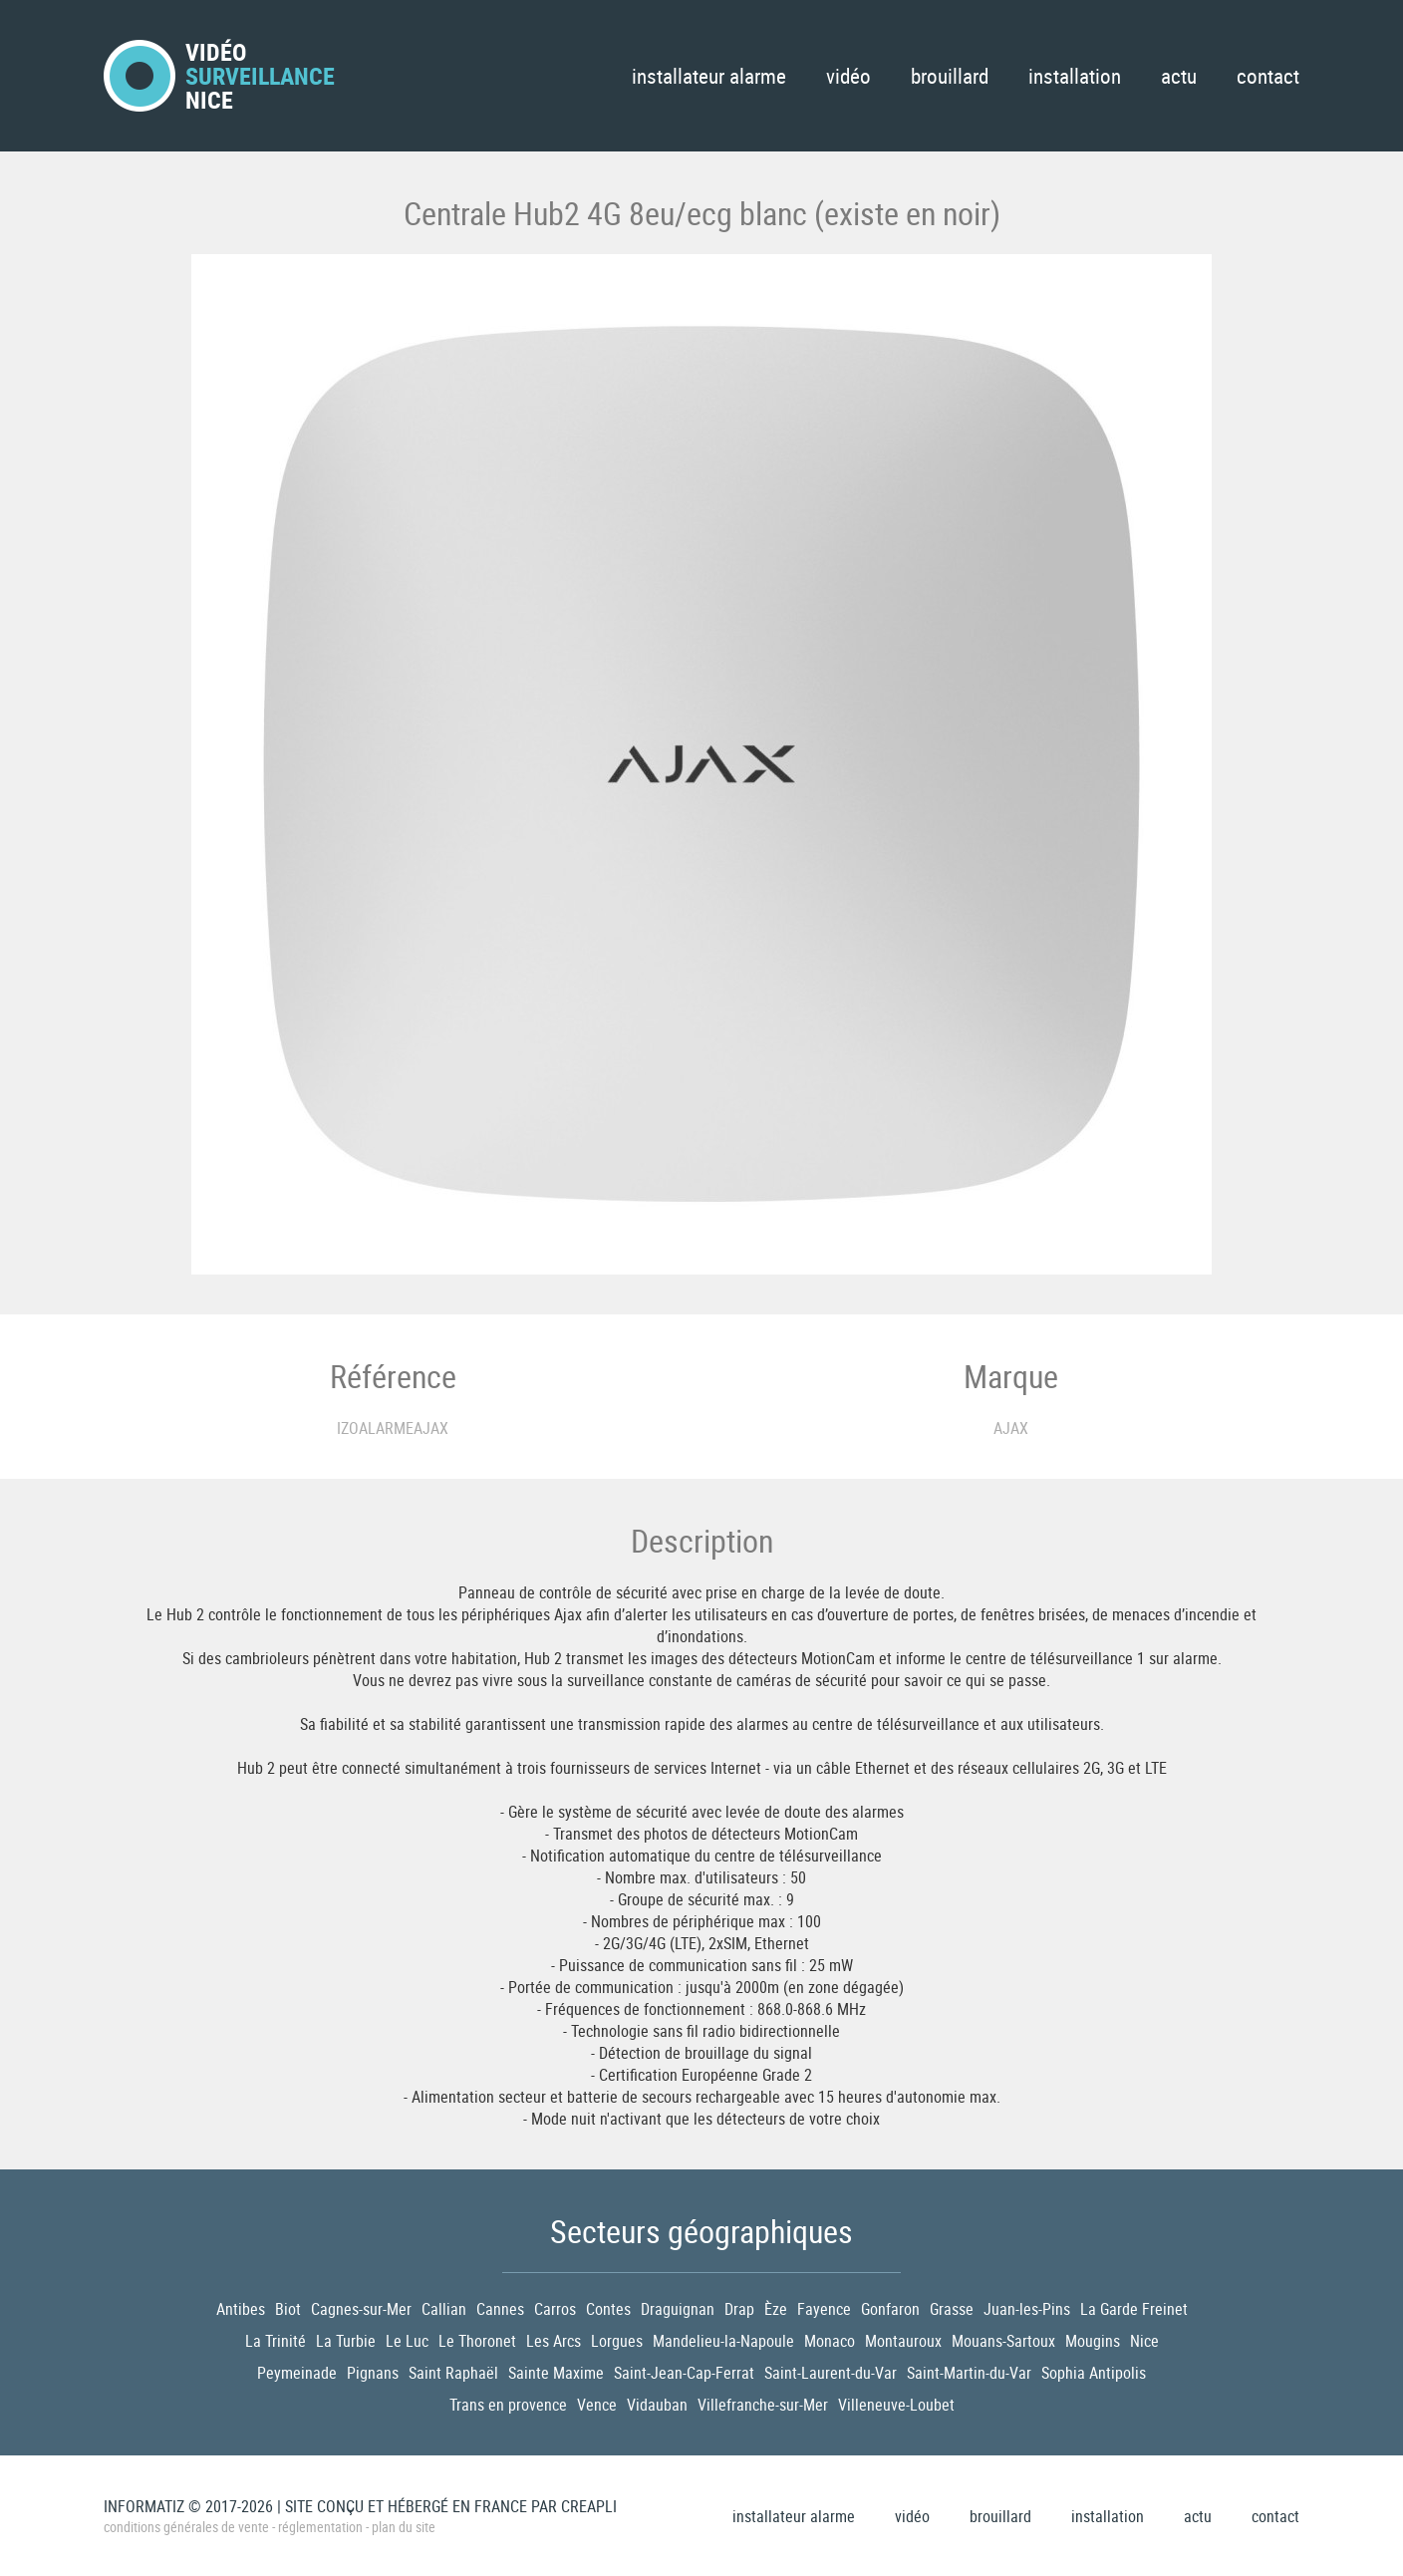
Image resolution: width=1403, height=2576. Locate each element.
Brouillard (949, 76)
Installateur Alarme (709, 76)
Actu (1179, 76)
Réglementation (320, 2526)
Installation (1074, 76)
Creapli (589, 2506)
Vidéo (848, 76)
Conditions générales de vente (186, 2526)
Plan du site (403, 2526)
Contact (1268, 76)
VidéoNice (219, 76)
